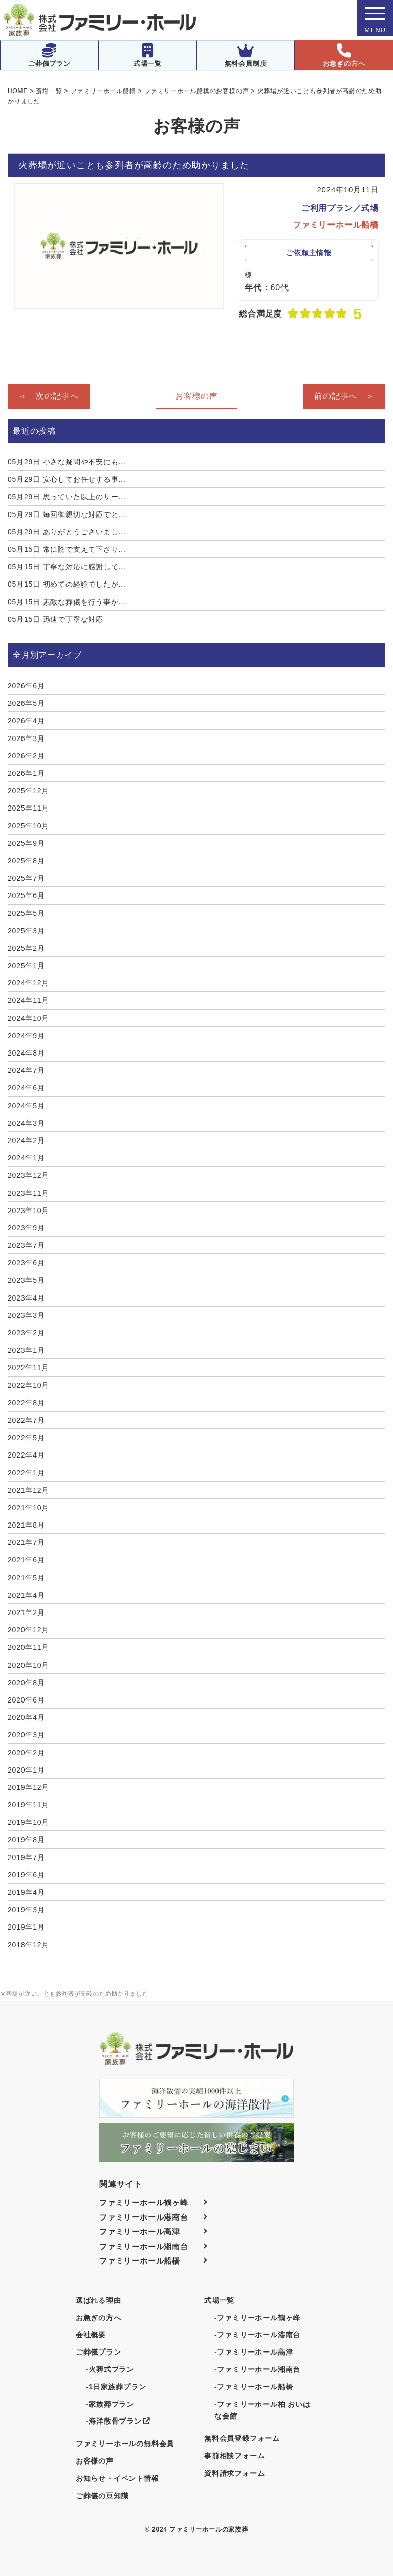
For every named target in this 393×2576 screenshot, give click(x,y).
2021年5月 (26, 1578)
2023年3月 (26, 1315)
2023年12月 (28, 1175)
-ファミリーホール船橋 (253, 2387)
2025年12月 (28, 791)
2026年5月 (26, 703)
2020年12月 (28, 1630)
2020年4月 (26, 1717)
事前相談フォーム (234, 2456)
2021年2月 (26, 1612)
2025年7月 (26, 878)
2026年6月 (26, 686)
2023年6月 (26, 1263)
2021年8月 (26, 1525)
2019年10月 (28, 1822)
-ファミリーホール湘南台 (257, 2369)
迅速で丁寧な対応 (55, 619)
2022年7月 (26, 1420)
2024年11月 (28, 1000)
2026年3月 (26, 738)
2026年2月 (26, 756)
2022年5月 (26, 1437)
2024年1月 (26, 1158)
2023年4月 (26, 1298)
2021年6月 (26, 1560)
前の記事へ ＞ (344, 396)
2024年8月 (26, 1053)
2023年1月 (26, 1350)
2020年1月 (26, 1770)
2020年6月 (26, 1700)
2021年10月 (28, 1508)
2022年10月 (28, 1385)
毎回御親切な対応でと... (67, 514)
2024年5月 (26, 1106)
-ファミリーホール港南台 (257, 2335)
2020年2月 (26, 1753)
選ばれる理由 (98, 2300)
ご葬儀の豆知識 (102, 2496)
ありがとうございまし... (67, 532)
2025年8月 (26, 861)
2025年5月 (26, 913)
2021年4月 (26, 1595)
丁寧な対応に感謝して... (67, 567)
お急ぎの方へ (344, 55)
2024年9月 (26, 1036)
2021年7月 (26, 1542)
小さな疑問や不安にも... (67, 462)
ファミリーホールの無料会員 (125, 2443)
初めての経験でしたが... (67, 584)
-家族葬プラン (110, 2404)
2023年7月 (26, 1245)
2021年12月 (28, 1490)
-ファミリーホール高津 (253, 2352)
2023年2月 (26, 1333)
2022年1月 (26, 1473)
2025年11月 (28, 808)
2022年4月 (26, 1455)
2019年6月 (26, 1875)
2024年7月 (26, 1070)
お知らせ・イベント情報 (117, 2478)
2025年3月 (26, 931)
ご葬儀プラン (49, 55)
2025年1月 (26, 965)
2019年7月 (26, 1857)
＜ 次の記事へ (48, 396)
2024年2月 (26, 1140)
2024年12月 (28, 983)
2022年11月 (28, 1367)
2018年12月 (28, 1945)
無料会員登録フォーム (242, 2438)
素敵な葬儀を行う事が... (67, 602)
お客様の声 (196, 396)
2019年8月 (26, 1839)
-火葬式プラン (110, 2369)
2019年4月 (26, 1892)
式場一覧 (148, 55)
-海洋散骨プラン (118, 2421)
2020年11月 (28, 1647)
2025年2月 (26, 948)
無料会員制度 (246, 55)
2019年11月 (28, 1805)
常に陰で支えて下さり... (67, 549)
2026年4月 (26, 720)
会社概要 (91, 2335)
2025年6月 (26, 895)
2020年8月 (26, 1682)
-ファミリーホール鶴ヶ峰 (257, 2318)
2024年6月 (26, 1088)
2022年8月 (26, 1403)
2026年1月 (26, 773)
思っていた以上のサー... (67, 496)
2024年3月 (26, 1123)
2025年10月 (28, 826)
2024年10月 (28, 1018)
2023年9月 (26, 1228)
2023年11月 (28, 1193)
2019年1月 (26, 1927)
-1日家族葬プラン (116, 2387)
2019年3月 (26, 1910)
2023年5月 (26, 1280)
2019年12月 (28, 1787)
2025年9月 (26, 843)
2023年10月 (28, 1210)
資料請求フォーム (234, 2473)
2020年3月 (26, 1735)
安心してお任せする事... (67, 479)
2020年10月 (28, 1665)
